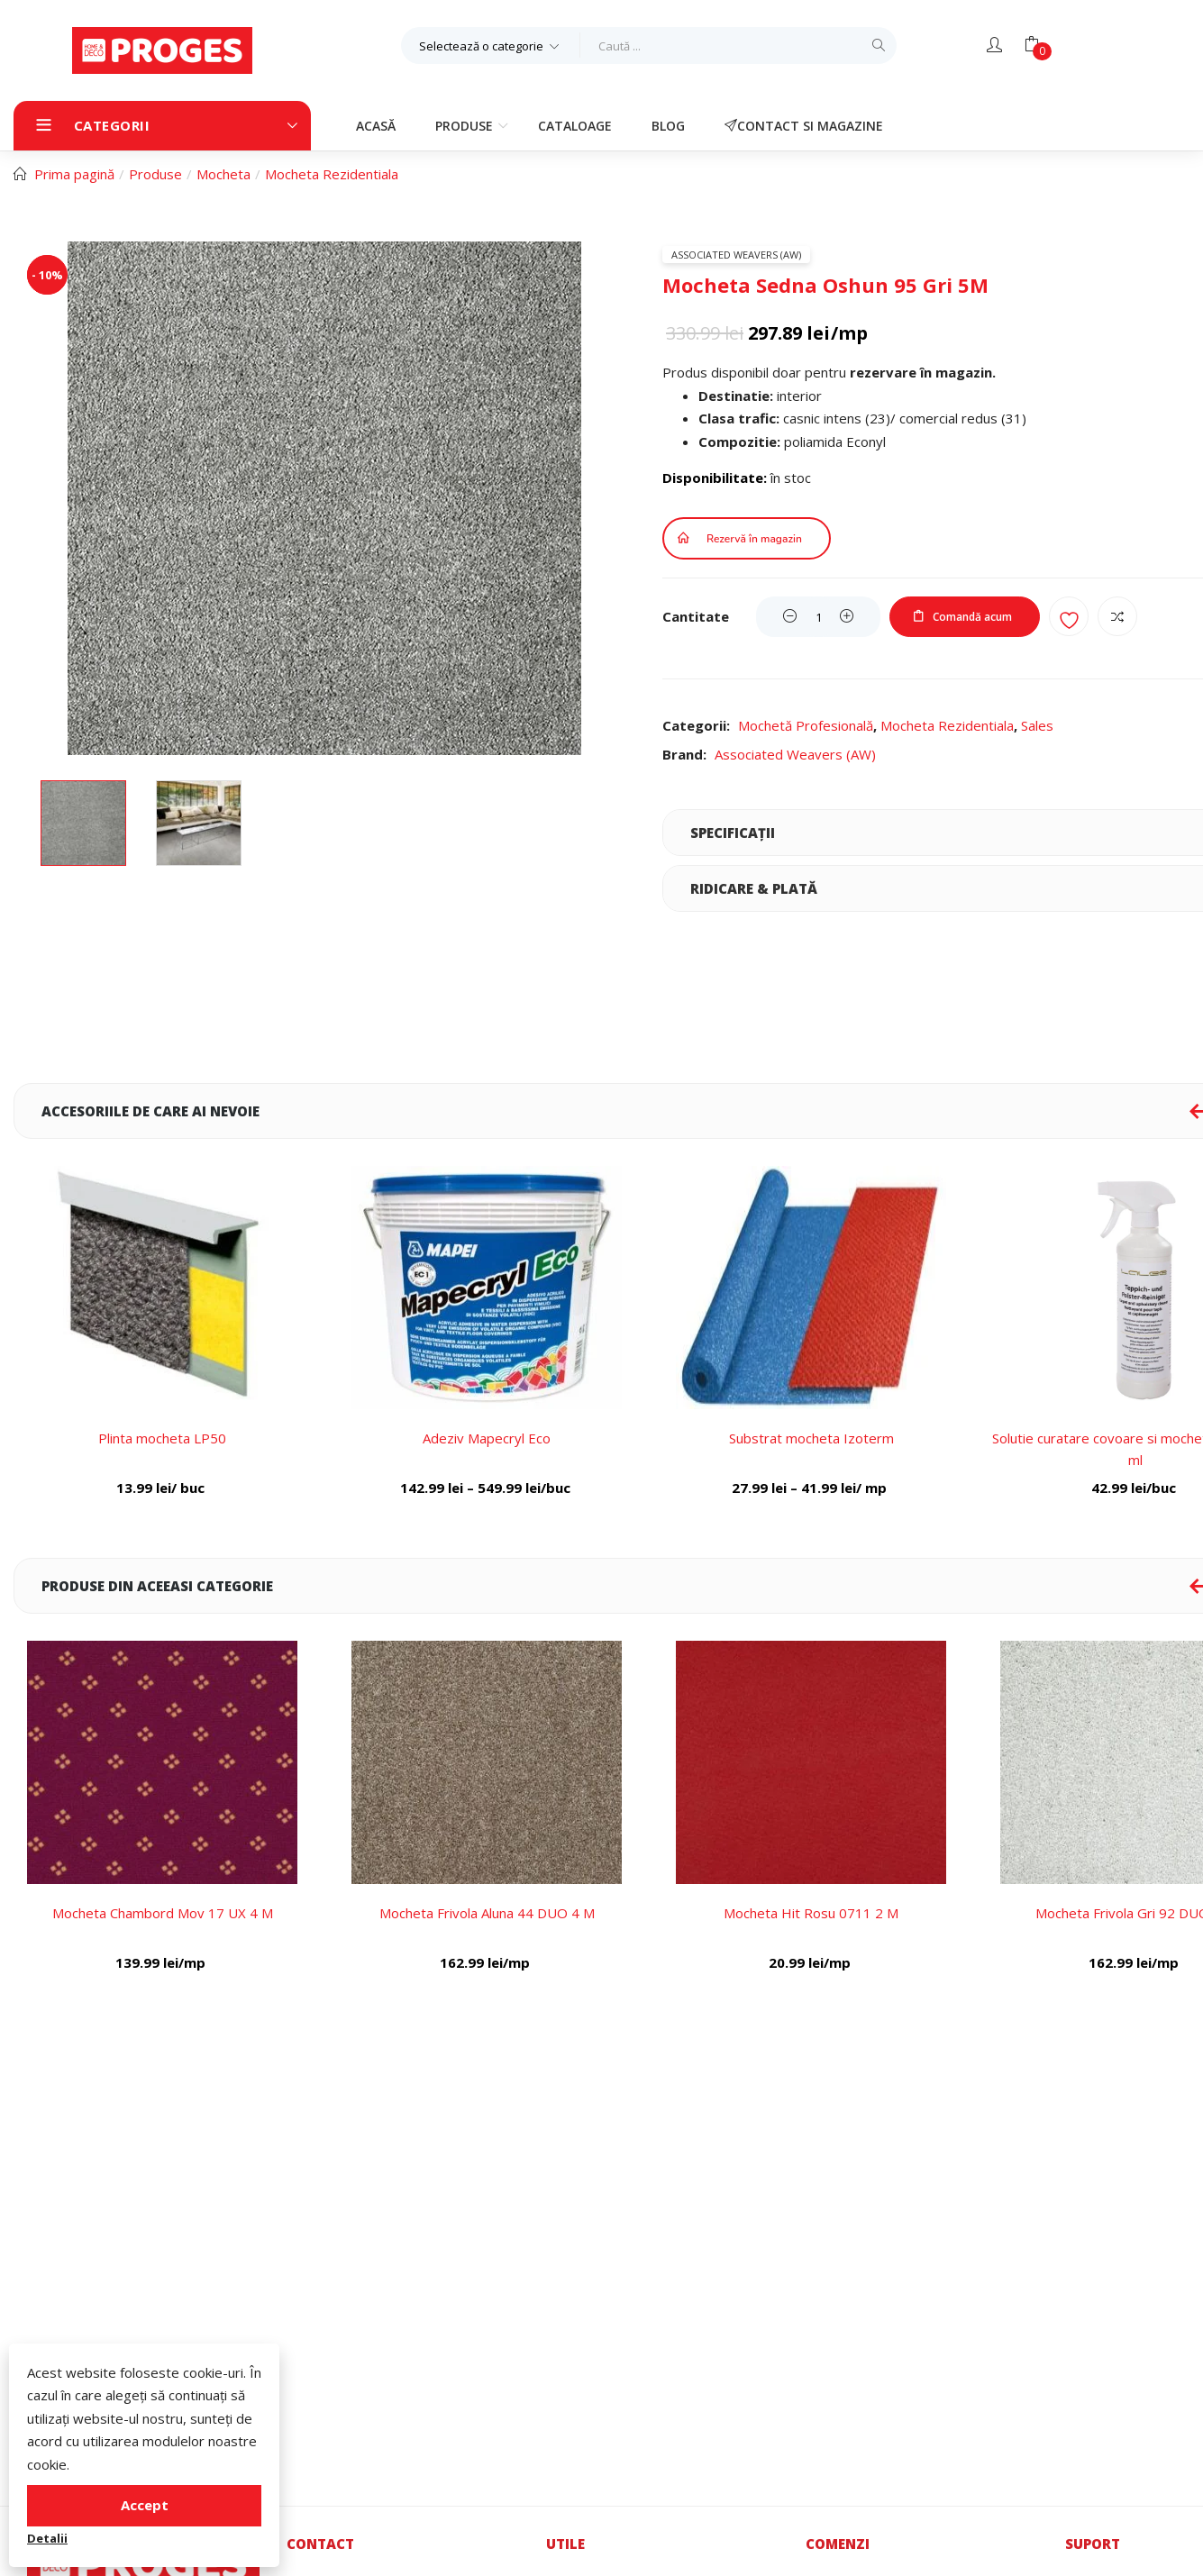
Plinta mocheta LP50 (162, 1438)
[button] (490, 45)
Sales (1037, 725)
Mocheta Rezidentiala (331, 174)
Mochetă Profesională (805, 725)
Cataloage (575, 125)
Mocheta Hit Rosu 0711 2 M (811, 1913)
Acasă (376, 125)
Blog (668, 125)
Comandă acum (972, 616)
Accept (145, 2505)
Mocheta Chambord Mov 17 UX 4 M (162, 1913)
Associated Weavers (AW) (736, 254)
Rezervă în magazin (754, 539)
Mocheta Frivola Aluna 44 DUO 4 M (487, 1913)
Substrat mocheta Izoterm (811, 1438)
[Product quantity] (818, 616)
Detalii (47, 2538)
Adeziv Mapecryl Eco (487, 1438)
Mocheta (223, 174)
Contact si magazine (804, 125)
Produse (466, 125)
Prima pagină (74, 174)
